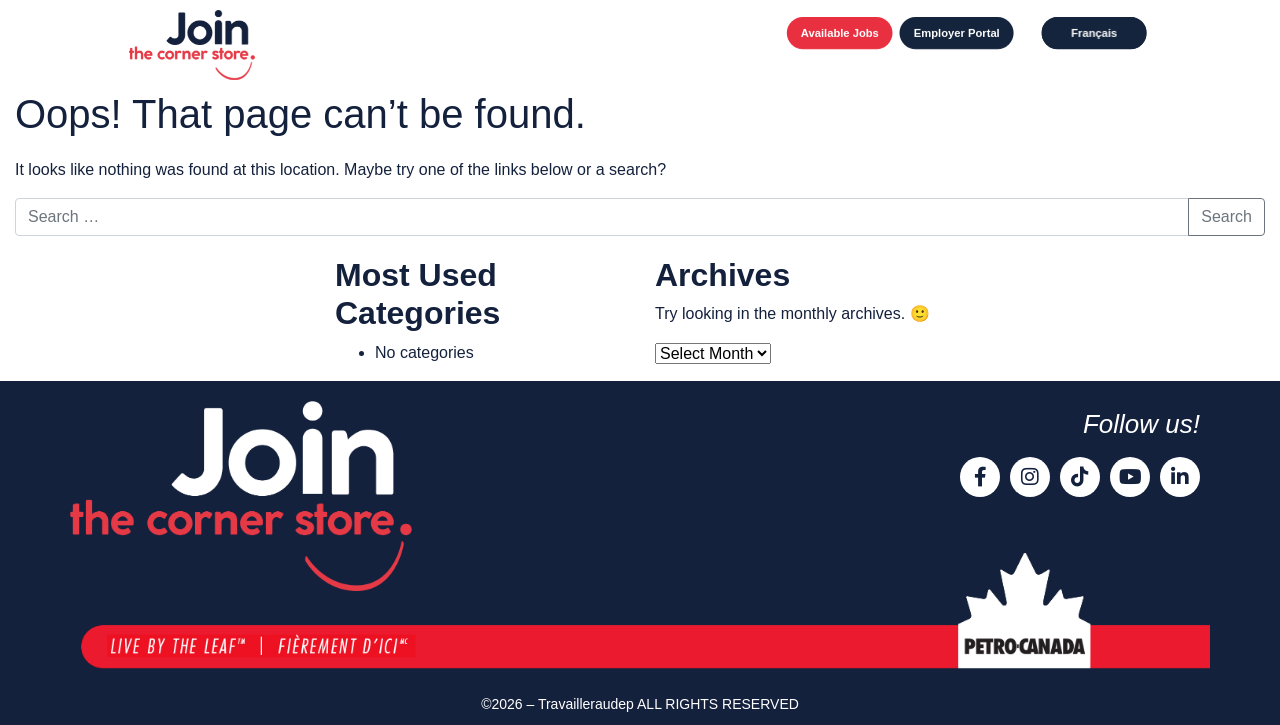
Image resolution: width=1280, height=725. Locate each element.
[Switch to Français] (1094, 33)
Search (1226, 216)
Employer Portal (957, 33)
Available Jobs (840, 33)
